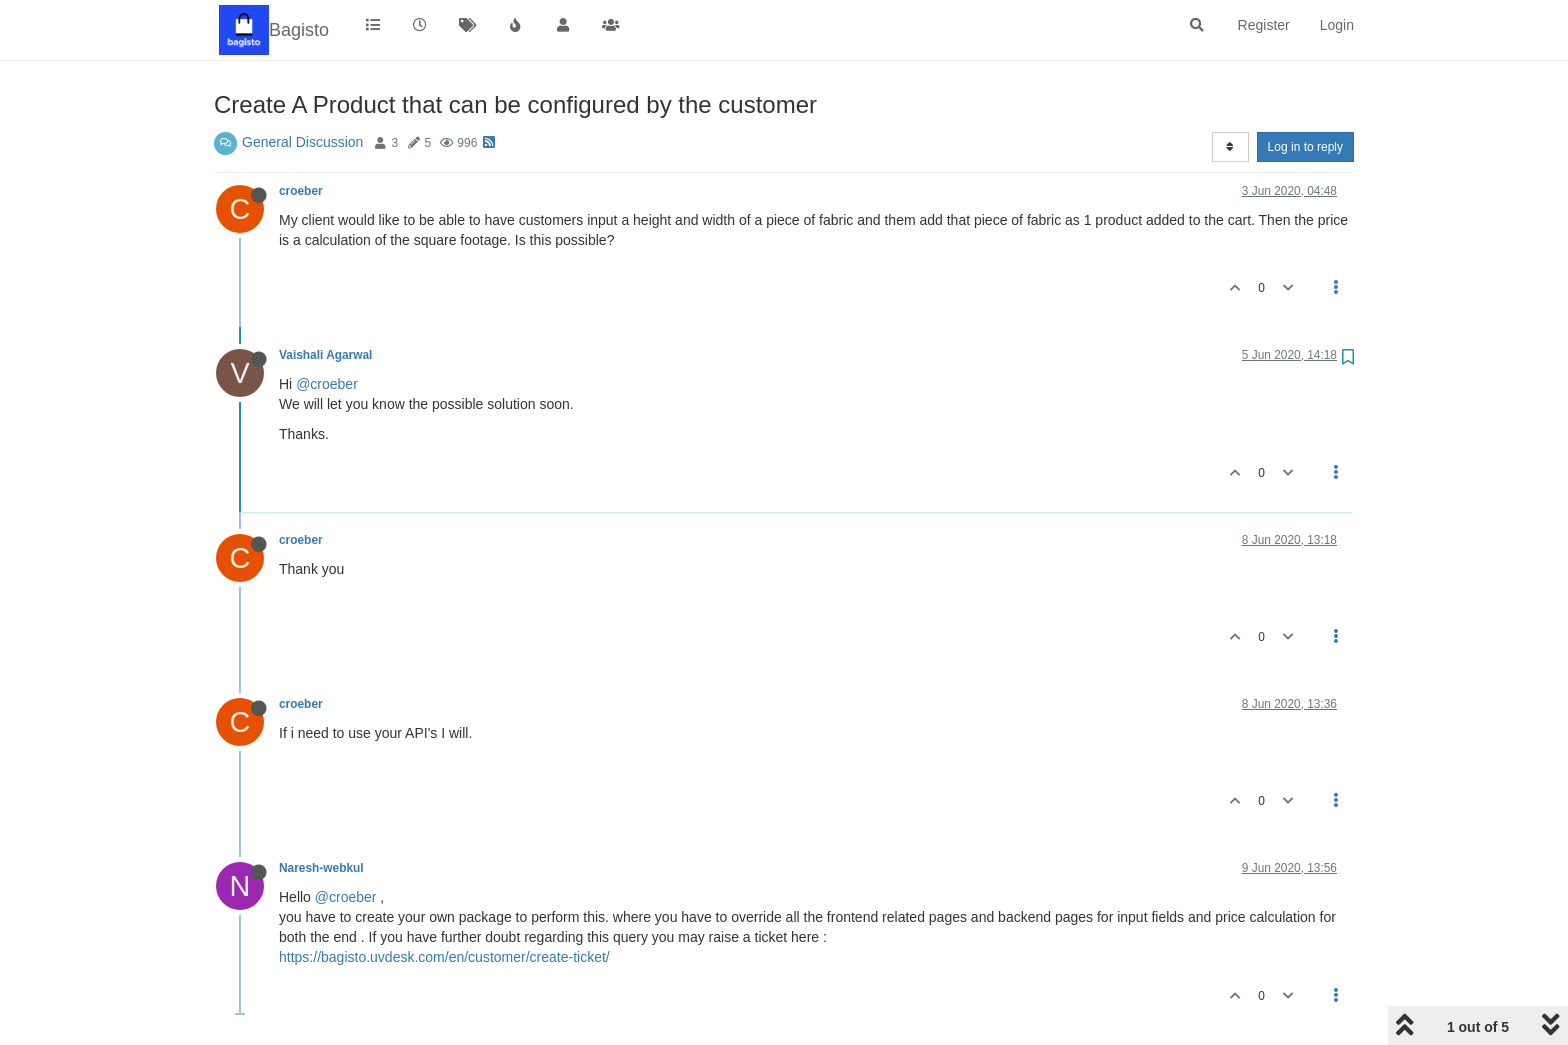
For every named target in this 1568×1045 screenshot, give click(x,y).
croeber (301, 191)
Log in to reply (1305, 147)
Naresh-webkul (321, 868)
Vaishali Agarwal (325, 355)
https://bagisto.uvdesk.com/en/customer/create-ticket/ (444, 957)
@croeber (327, 384)
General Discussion (302, 142)
